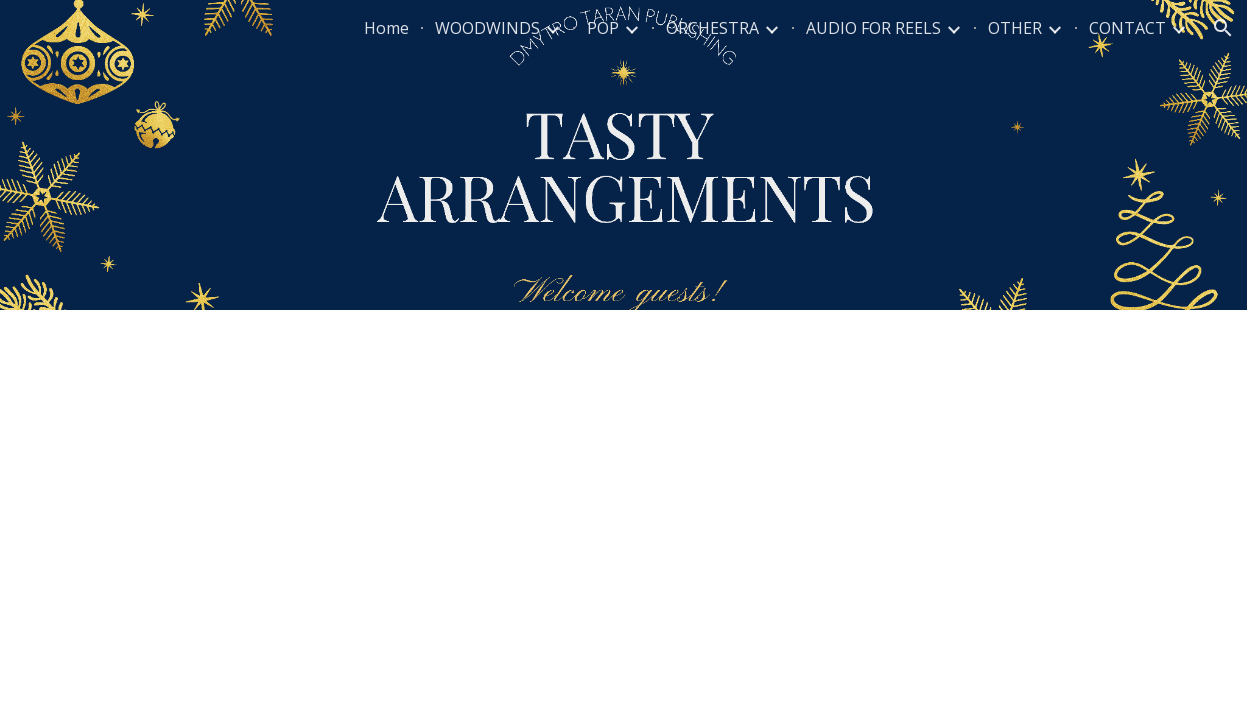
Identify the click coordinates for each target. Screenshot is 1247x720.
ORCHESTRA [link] (712, 28)
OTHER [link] (1015, 28)
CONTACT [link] (1127, 28)
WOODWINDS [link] (487, 28)
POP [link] (603, 28)
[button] (1223, 28)
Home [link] (386, 28)
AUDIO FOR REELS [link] (873, 28)
